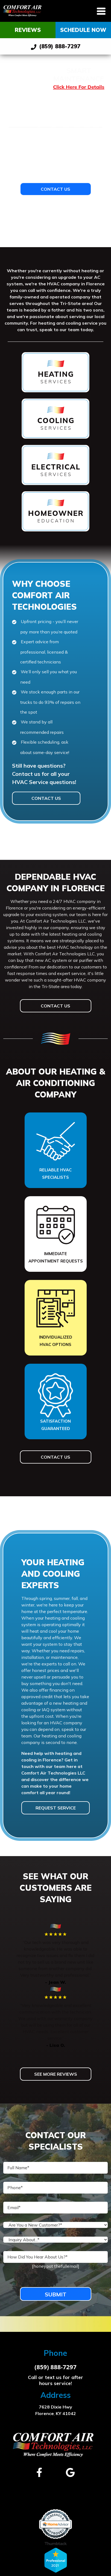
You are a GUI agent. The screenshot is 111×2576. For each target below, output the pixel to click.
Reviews (28, 29)
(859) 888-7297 (55, 46)
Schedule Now (83, 29)
